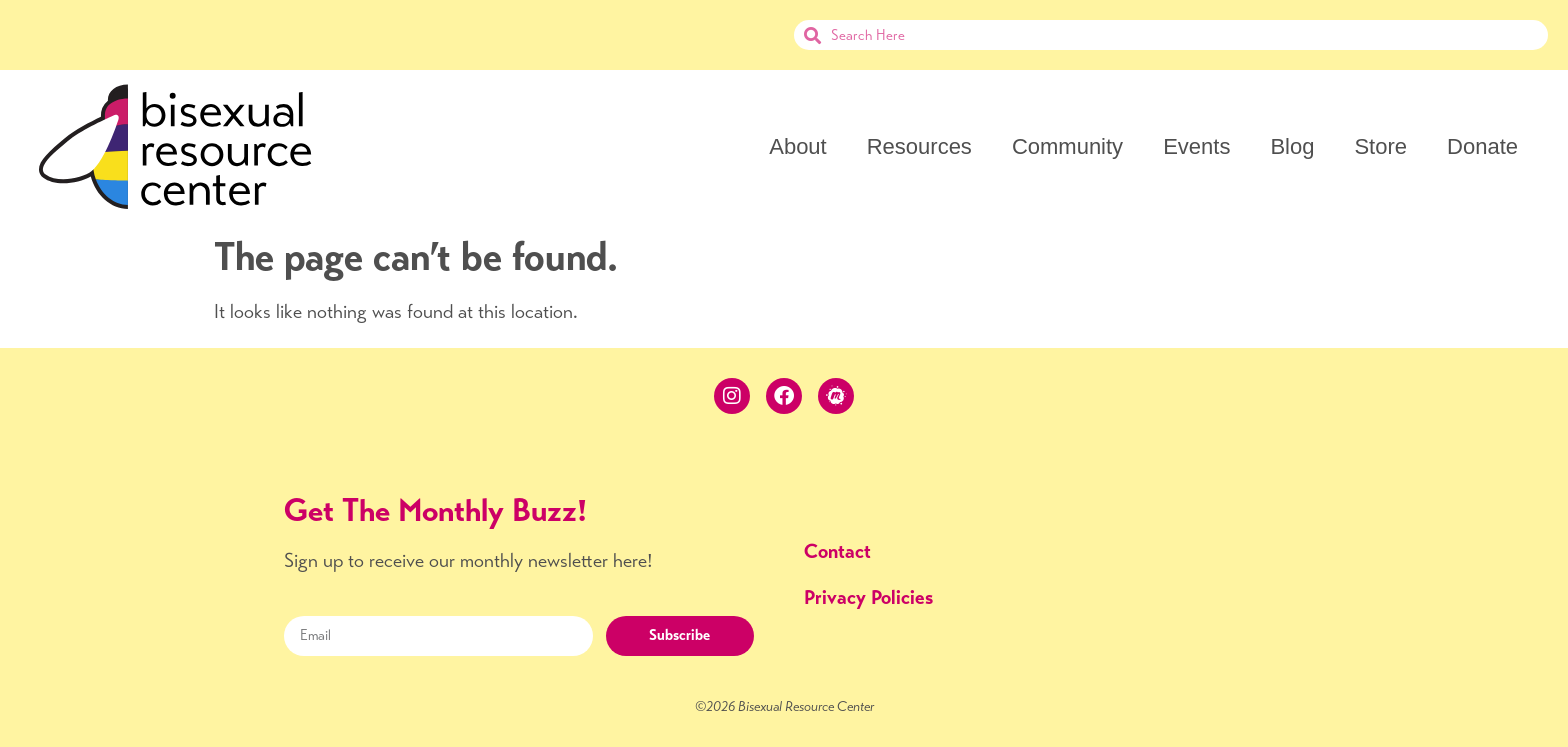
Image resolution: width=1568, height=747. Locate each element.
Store (1380, 146)
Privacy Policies (868, 597)
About (798, 146)
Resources (919, 146)
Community (1067, 146)
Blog (1292, 146)
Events (1196, 146)
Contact (837, 551)
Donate (1482, 146)
